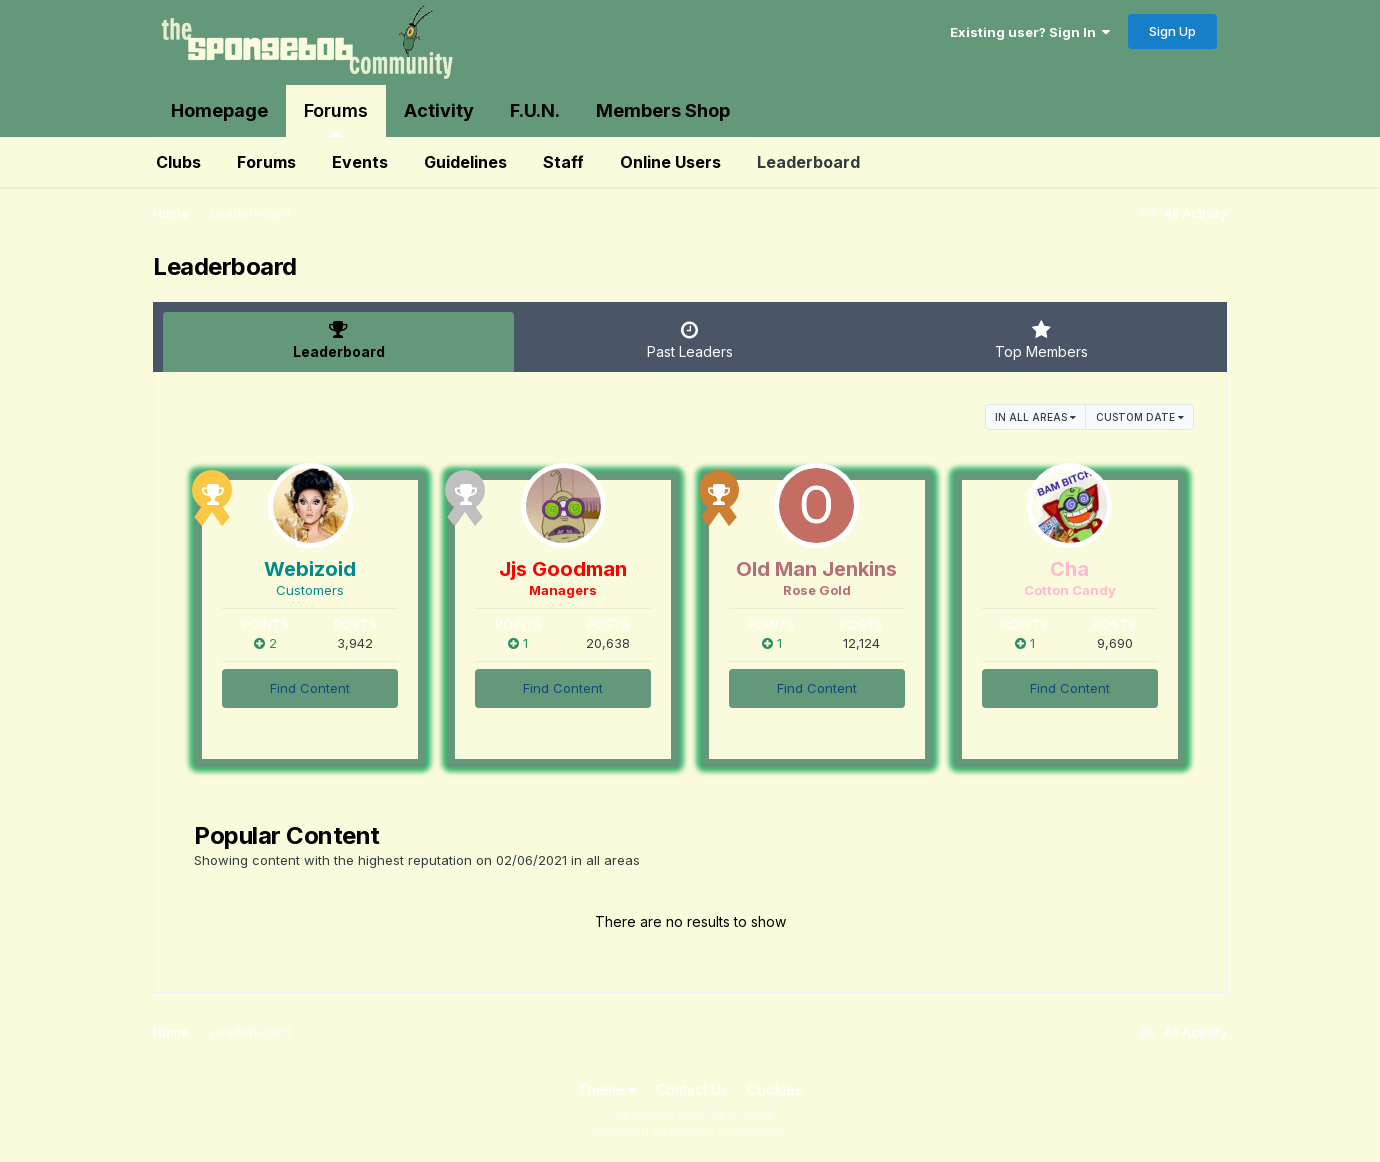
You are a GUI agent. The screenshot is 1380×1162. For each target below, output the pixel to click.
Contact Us (692, 1089)
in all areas (1035, 417)
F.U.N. (535, 110)
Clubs (178, 162)
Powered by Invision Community (690, 1132)
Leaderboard (808, 162)
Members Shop (663, 110)
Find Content (310, 688)
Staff (563, 162)
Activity (439, 110)
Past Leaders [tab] (689, 340)
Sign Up (1172, 31)
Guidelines (465, 162)
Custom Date (1140, 417)
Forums (336, 118)
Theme (607, 1089)
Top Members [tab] (1041, 340)
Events (360, 162)
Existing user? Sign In (1030, 32)
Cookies (774, 1089)
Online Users (670, 162)
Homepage (219, 110)
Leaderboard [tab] (338, 340)
